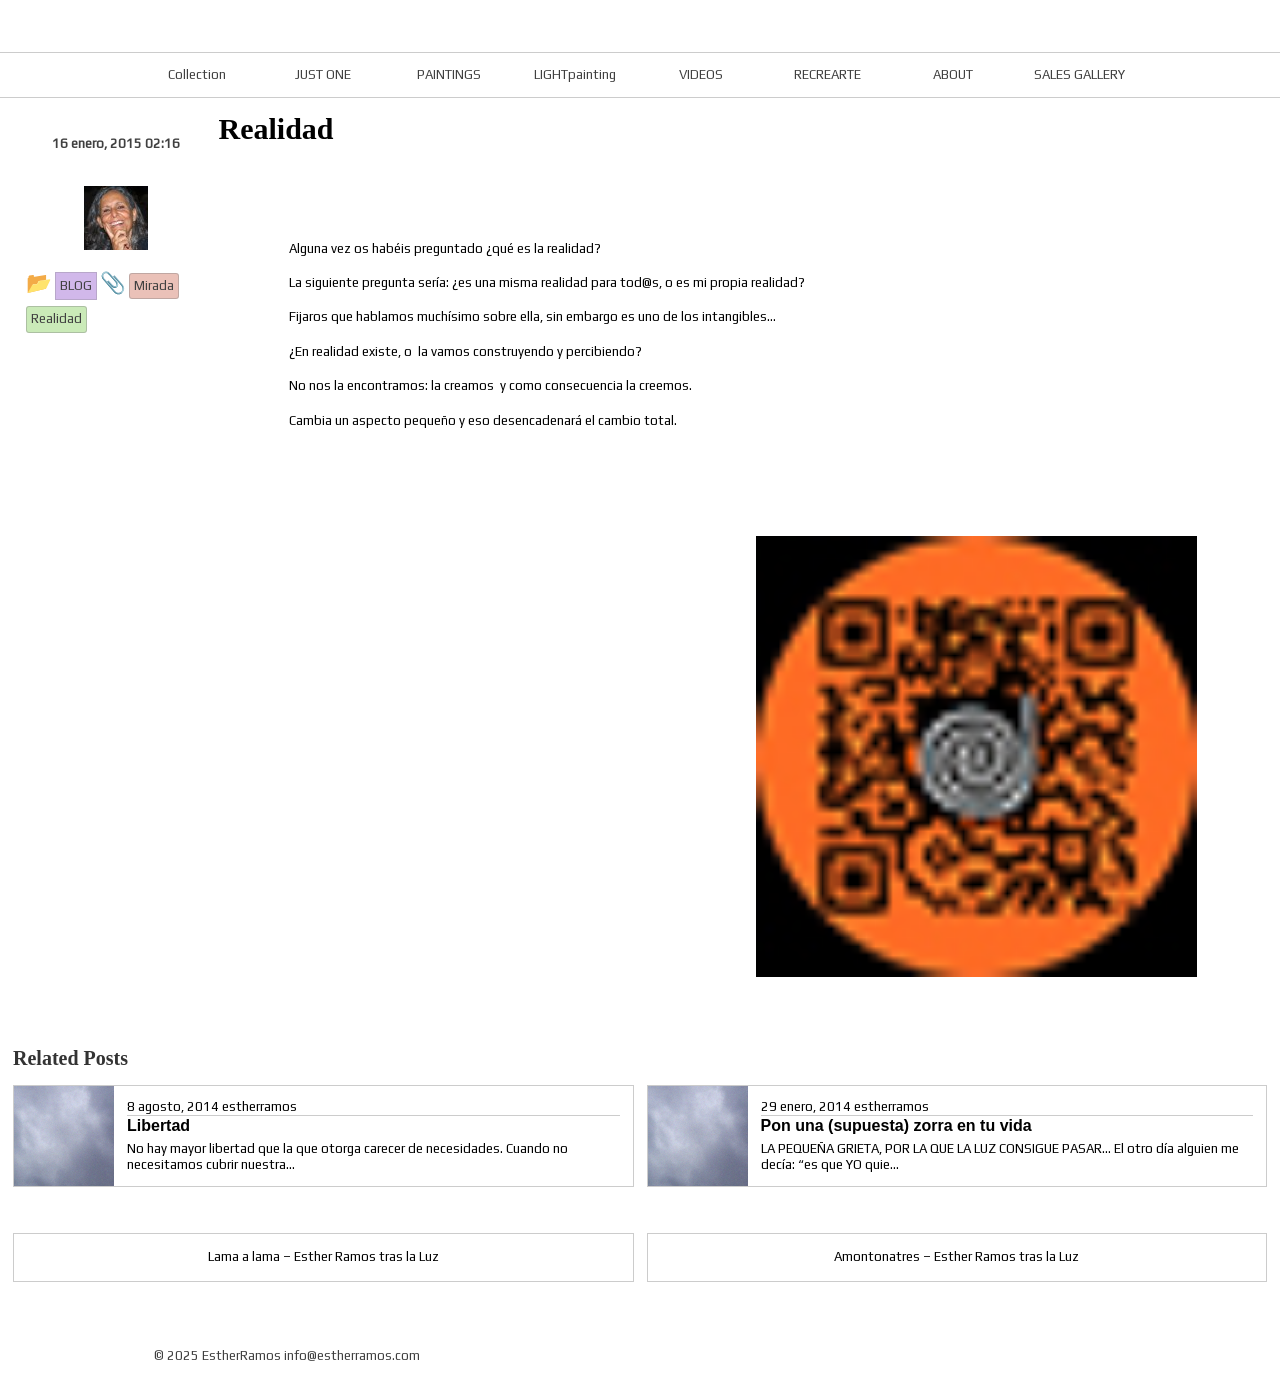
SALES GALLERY (1079, 74)
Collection (197, 74)
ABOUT (953, 74)
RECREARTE (827, 74)
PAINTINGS (449, 74)
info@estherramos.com (352, 1355)
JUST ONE (323, 74)
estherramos (259, 1106)
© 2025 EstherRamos (217, 1355)
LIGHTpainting (575, 74)
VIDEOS (701, 74)
